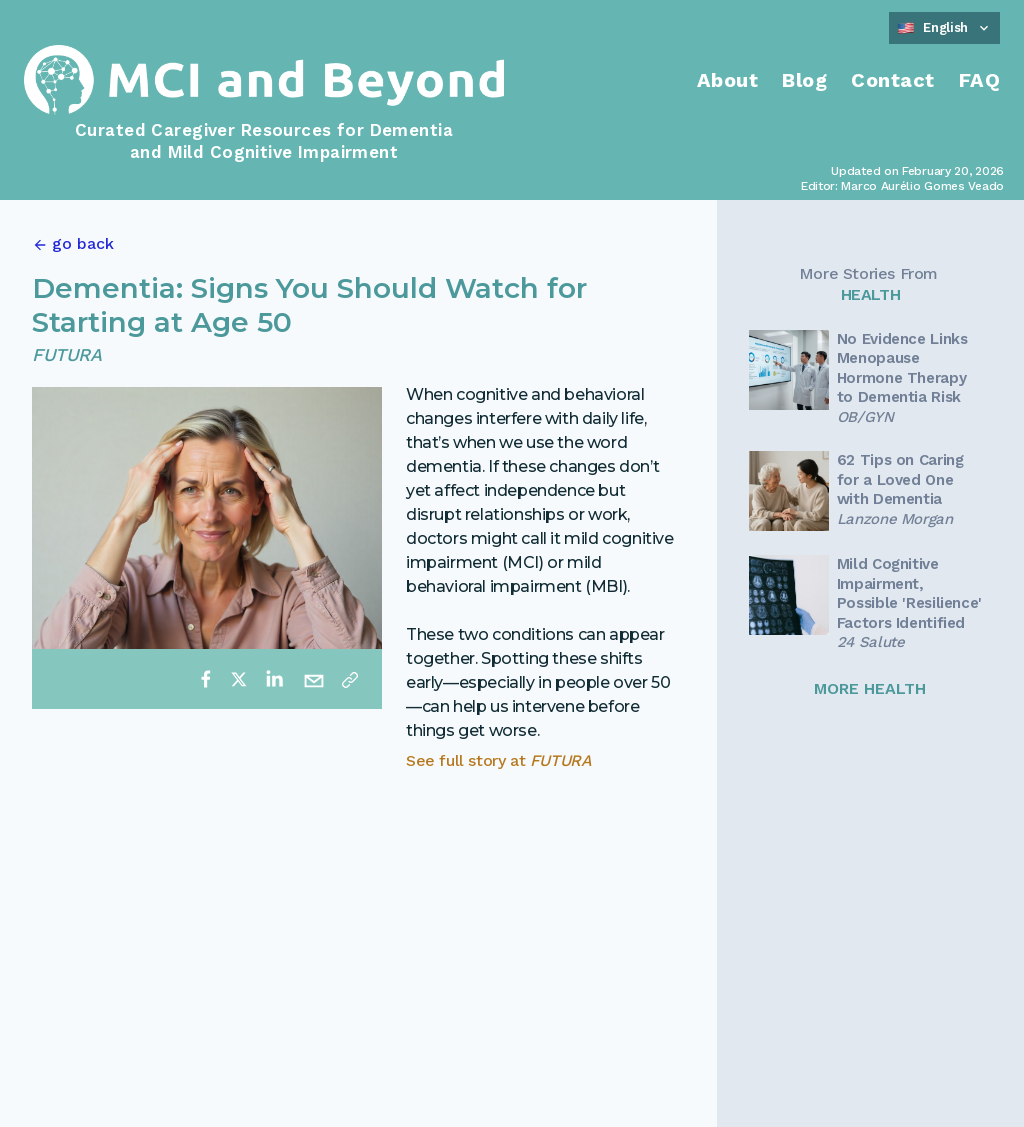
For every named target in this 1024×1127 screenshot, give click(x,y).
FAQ (980, 80)
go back (83, 243)
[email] (314, 679)
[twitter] (239, 679)
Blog (804, 80)
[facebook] (206, 679)
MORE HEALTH (870, 688)
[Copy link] (350, 679)
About (728, 80)
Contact (893, 80)
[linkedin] (274, 679)
